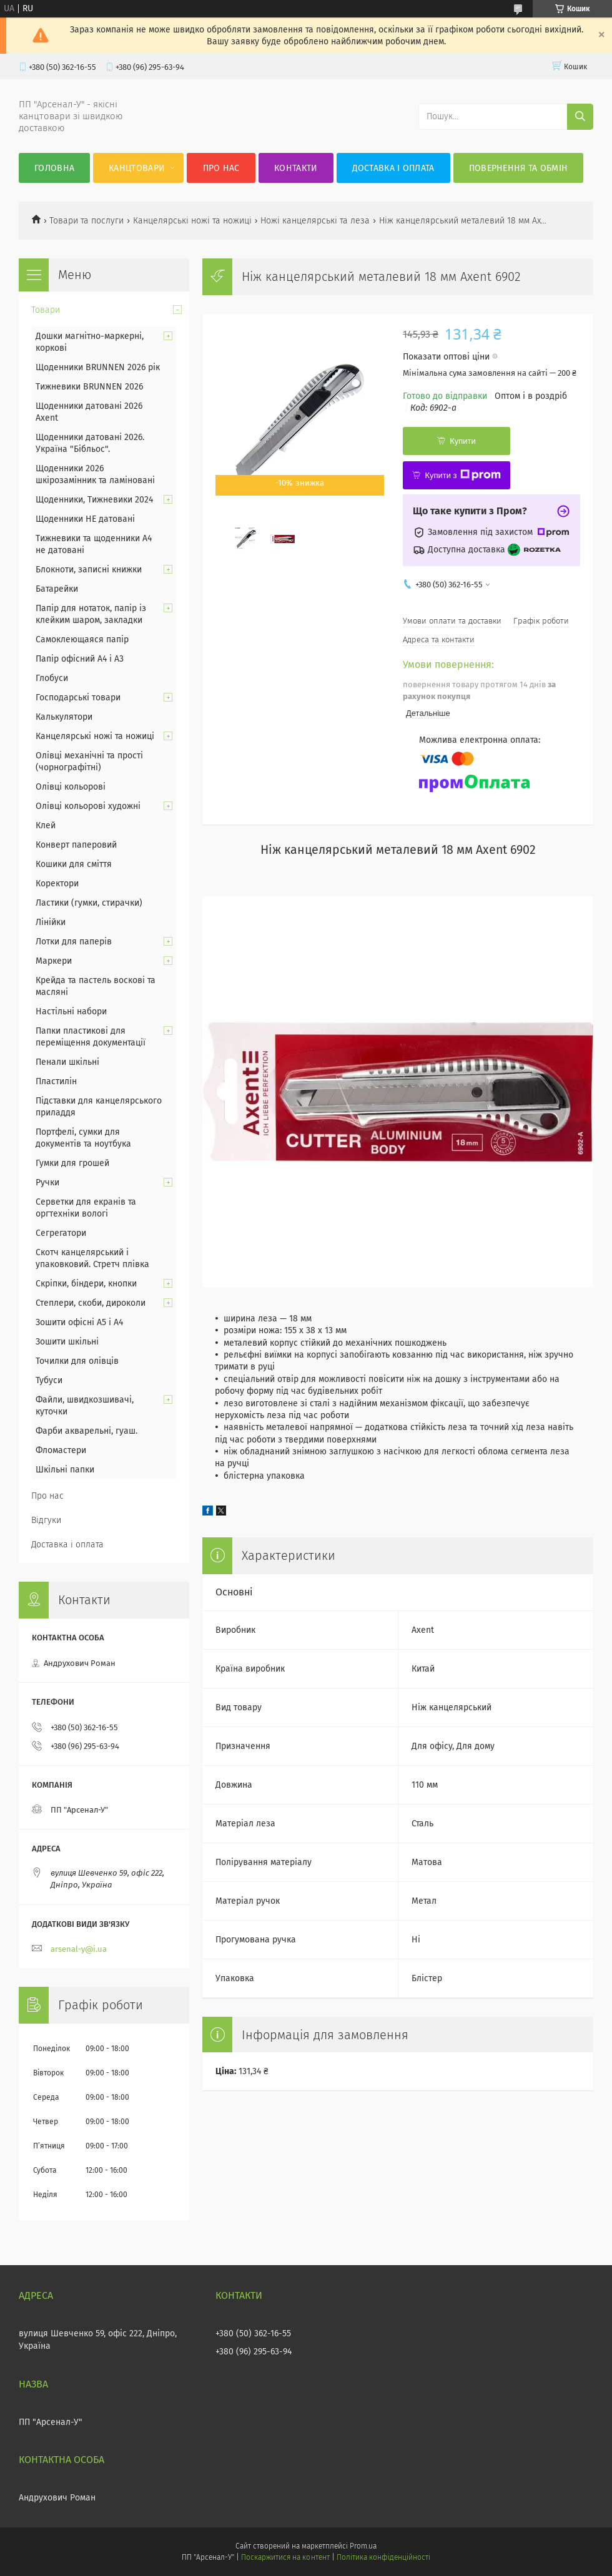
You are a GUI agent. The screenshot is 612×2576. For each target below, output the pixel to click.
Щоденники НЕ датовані (85, 519)
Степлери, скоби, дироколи (91, 1303)
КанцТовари (137, 168)
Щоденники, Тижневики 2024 (94, 499)
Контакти (295, 168)
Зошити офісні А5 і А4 (79, 1322)
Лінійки (51, 922)
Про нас (221, 168)
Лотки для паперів (74, 941)
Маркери (54, 961)
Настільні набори (71, 1011)
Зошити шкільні (67, 1341)
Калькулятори (64, 717)
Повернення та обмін (518, 168)
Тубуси (49, 1380)
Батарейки (57, 589)
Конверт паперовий (76, 845)
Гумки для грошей (72, 1163)
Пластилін (56, 1081)
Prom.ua (363, 2546)
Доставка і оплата (393, 168)
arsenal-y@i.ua (79, 1949)
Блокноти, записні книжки (89, 569)
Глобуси (52, 678)
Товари (45, 310)
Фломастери (61, 1450)
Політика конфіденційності (383, 2557)
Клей (46, 825)
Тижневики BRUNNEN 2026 (89, 386)
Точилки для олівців (77, 1361)
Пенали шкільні (67, 1062)
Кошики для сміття (74, 864)
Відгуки (46, 1520)
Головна (54, 168)
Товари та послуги (86, 220)
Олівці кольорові (71, 786)
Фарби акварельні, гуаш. (86, 1431)
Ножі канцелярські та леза (315, 220)
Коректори (57, 883)
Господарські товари (78, 697)
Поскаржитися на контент (285, 2557)
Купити (463, 441)
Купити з (462, 475)
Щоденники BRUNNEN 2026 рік (98, 367)
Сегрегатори (61, 1233)
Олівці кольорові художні (88, 806)
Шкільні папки (65, 1469)
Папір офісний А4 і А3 (80, 659)
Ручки (47, 1182)
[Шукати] (580, 117)
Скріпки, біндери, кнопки (86, 1283)
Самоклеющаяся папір (82, 639)
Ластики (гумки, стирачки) (89, 903)
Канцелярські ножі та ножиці (192, 220)
